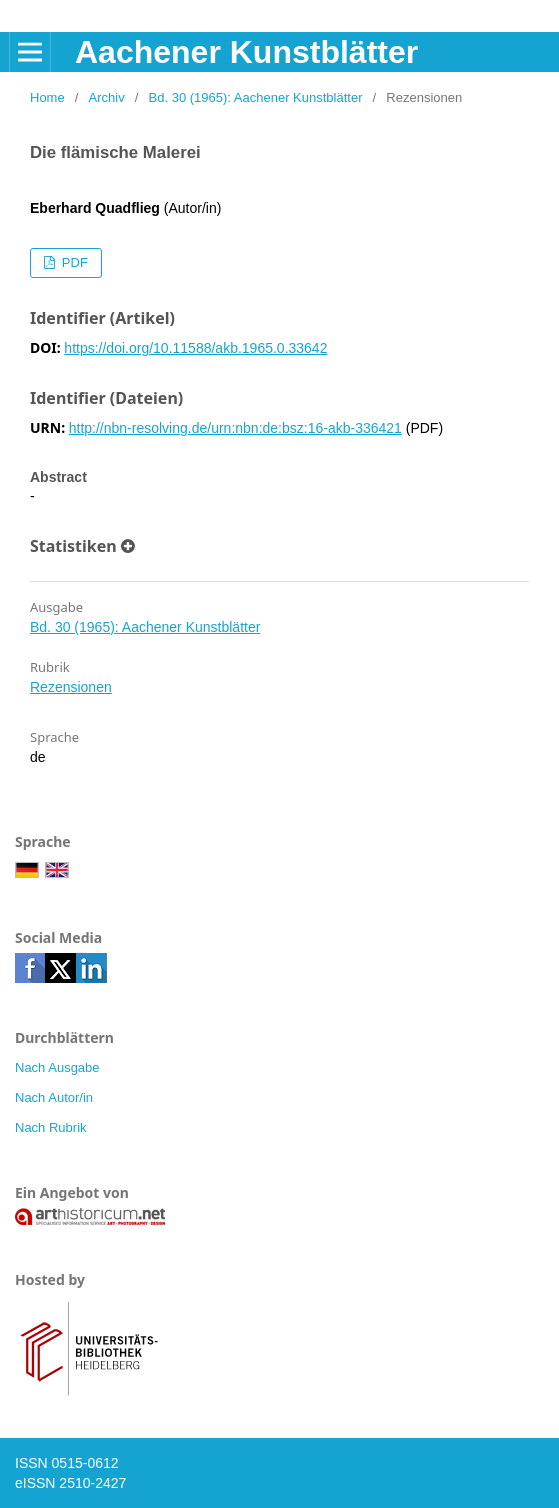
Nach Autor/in (54, 1097)
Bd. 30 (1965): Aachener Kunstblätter (256, 97)
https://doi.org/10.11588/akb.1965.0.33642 (195, 348)
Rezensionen (71, 687)
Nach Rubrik (51, 1127)
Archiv (107, 97)
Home (47, 97)
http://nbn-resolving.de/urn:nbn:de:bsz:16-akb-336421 (235, 428)
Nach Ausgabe (57, 1067)
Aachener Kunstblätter (246, 52)
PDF (73, 262)
